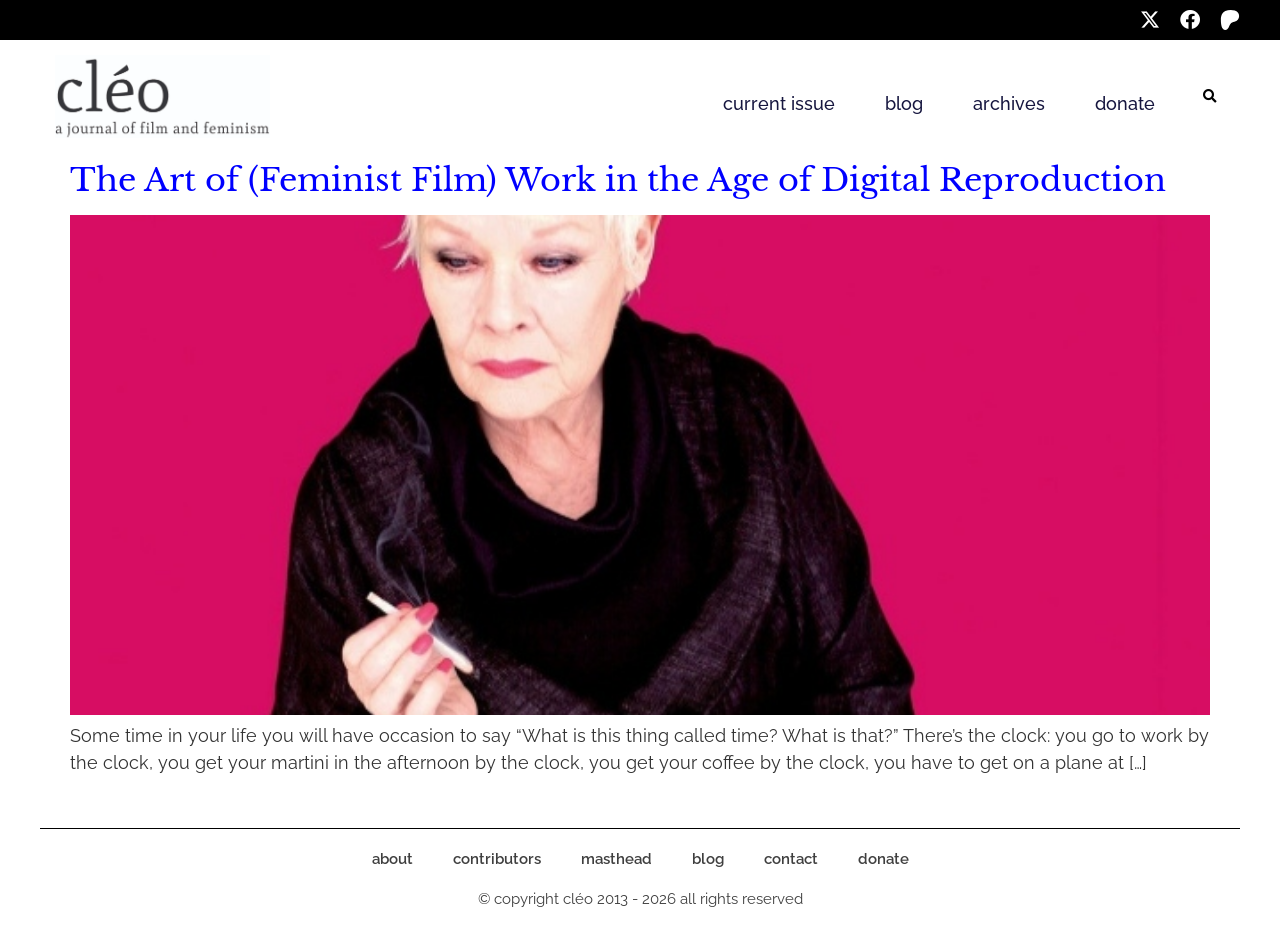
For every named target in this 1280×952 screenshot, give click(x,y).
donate (1125, 103)
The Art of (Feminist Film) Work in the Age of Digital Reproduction (618, 180)
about (392, 859)
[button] (1210, 97)
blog (904, 103)
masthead (616, 859)
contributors (497, 859)
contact (791, 859)
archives (1009, 103)
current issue (779, 103)
